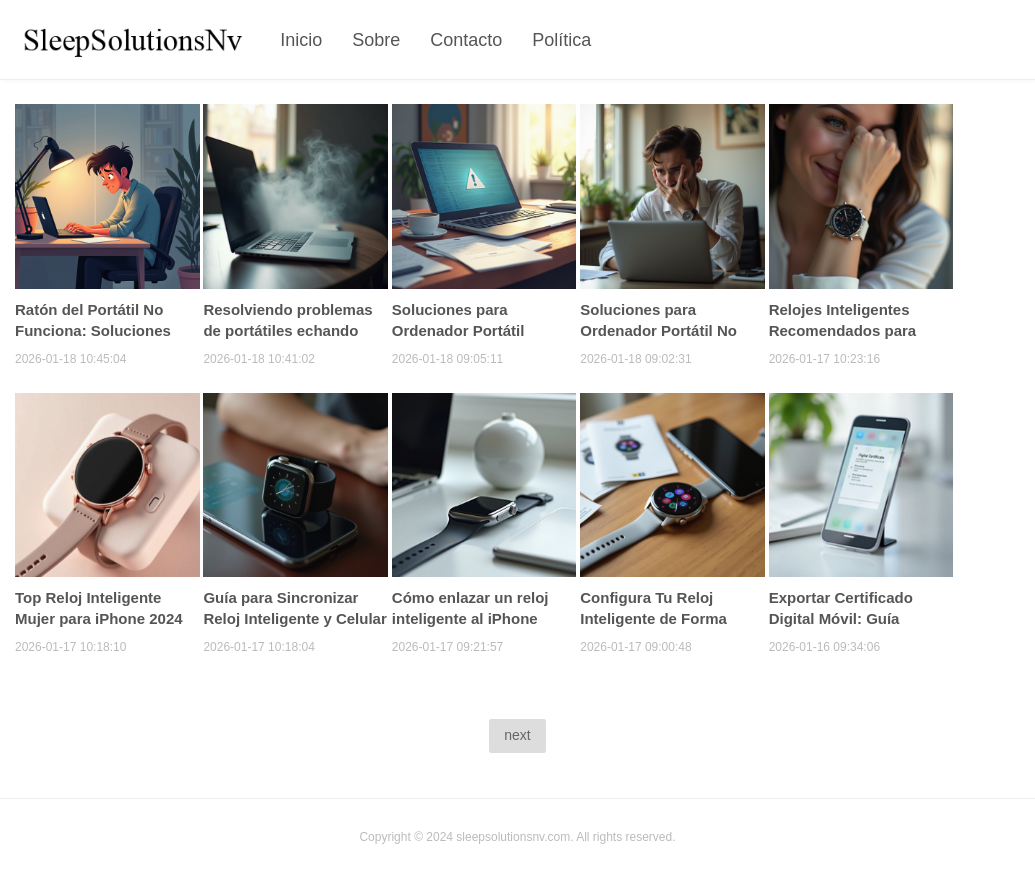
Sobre (376, 40)
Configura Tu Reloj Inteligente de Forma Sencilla (653, 618)
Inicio (301, 40)
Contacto (466, 40)
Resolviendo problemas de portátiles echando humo (287, 330)
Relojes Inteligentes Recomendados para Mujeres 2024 (843, 330)
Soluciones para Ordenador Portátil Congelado (458, 330)
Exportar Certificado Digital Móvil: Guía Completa (841, 618)
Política (561, 40)
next (517, 735)
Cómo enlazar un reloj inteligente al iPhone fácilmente (470, 618)
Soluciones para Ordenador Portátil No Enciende (658, 330)
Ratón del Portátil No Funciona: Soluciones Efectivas (93, 330)
